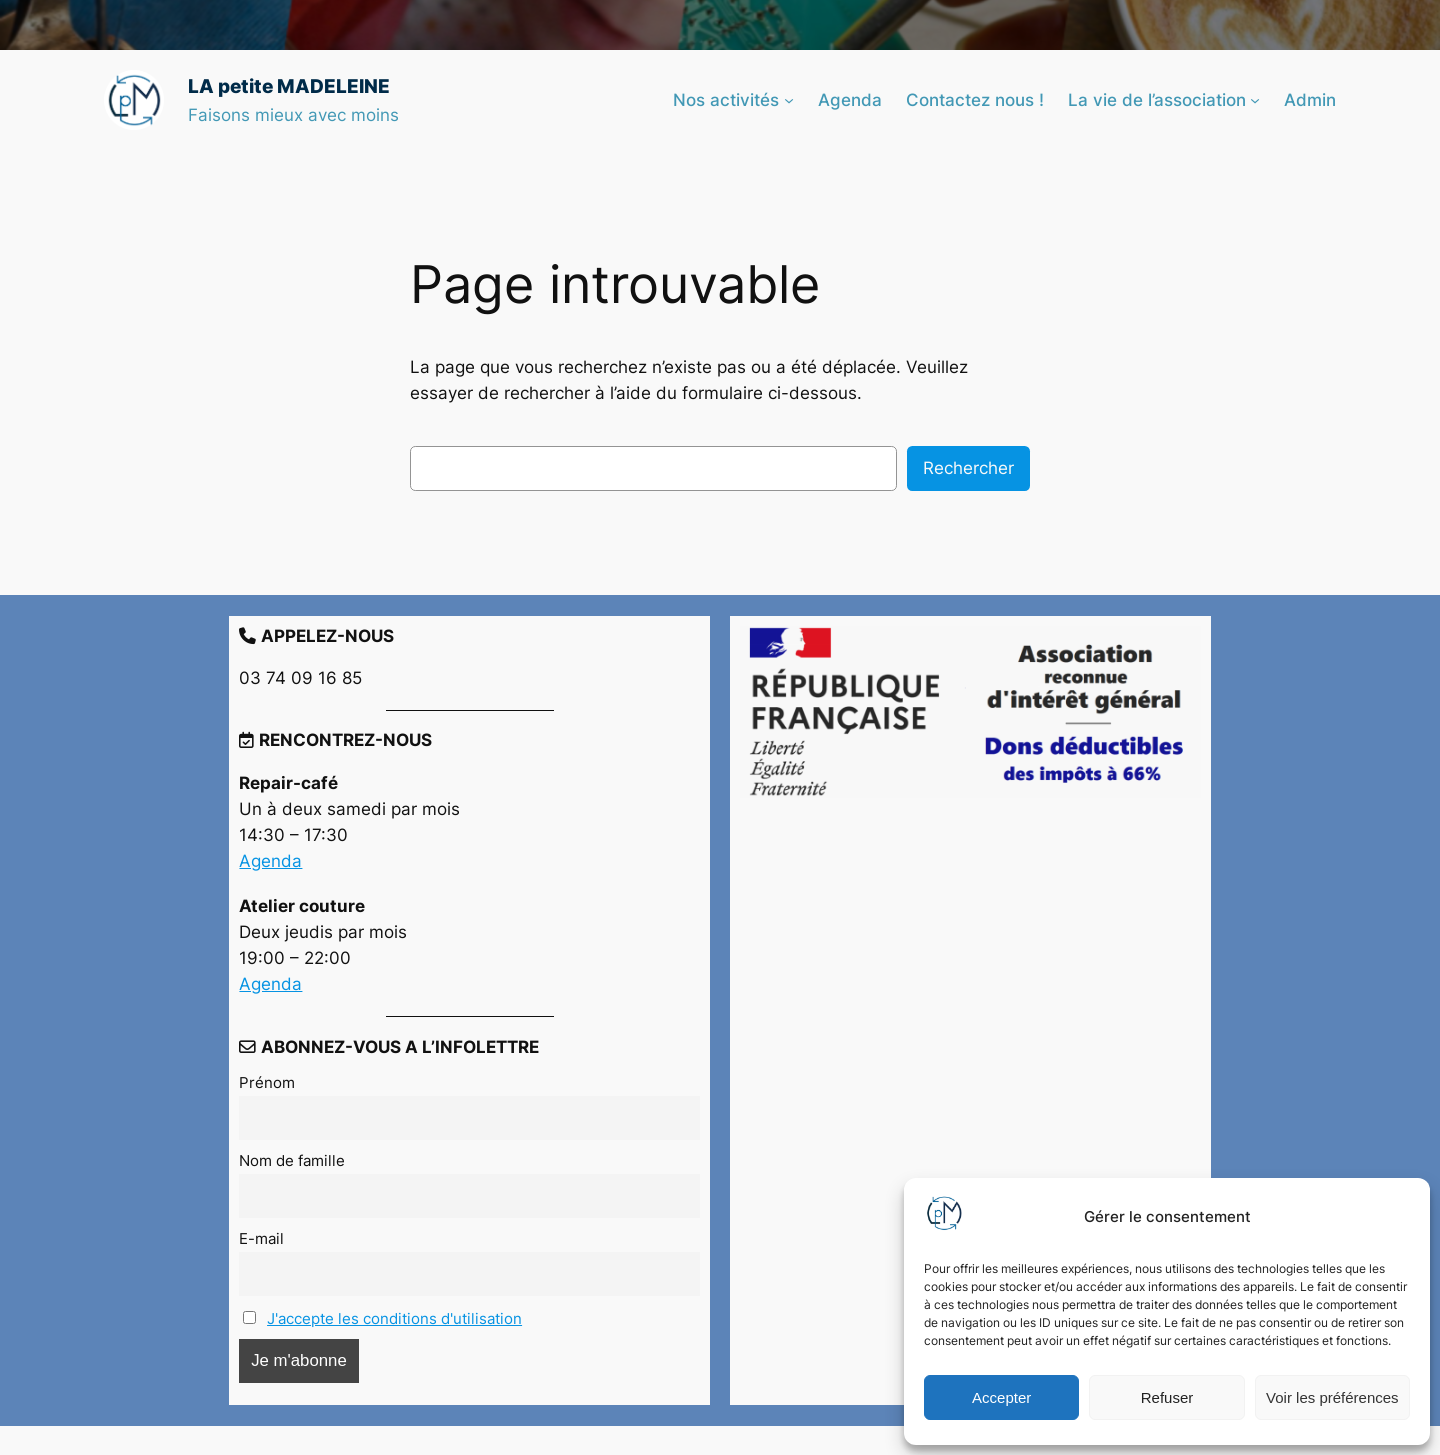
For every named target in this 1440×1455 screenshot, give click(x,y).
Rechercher (968, 468)
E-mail (261, 1238)
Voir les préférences (1332, 1397)
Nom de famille (292, 1160)
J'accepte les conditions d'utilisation (394, 1318)
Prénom (267, 1082)
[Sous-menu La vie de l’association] (1255, 100)
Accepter (1001, 1397)
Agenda (270, 861)
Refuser (1167, 1397)
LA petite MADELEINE (289, 86)
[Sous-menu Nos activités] (789, 100)
